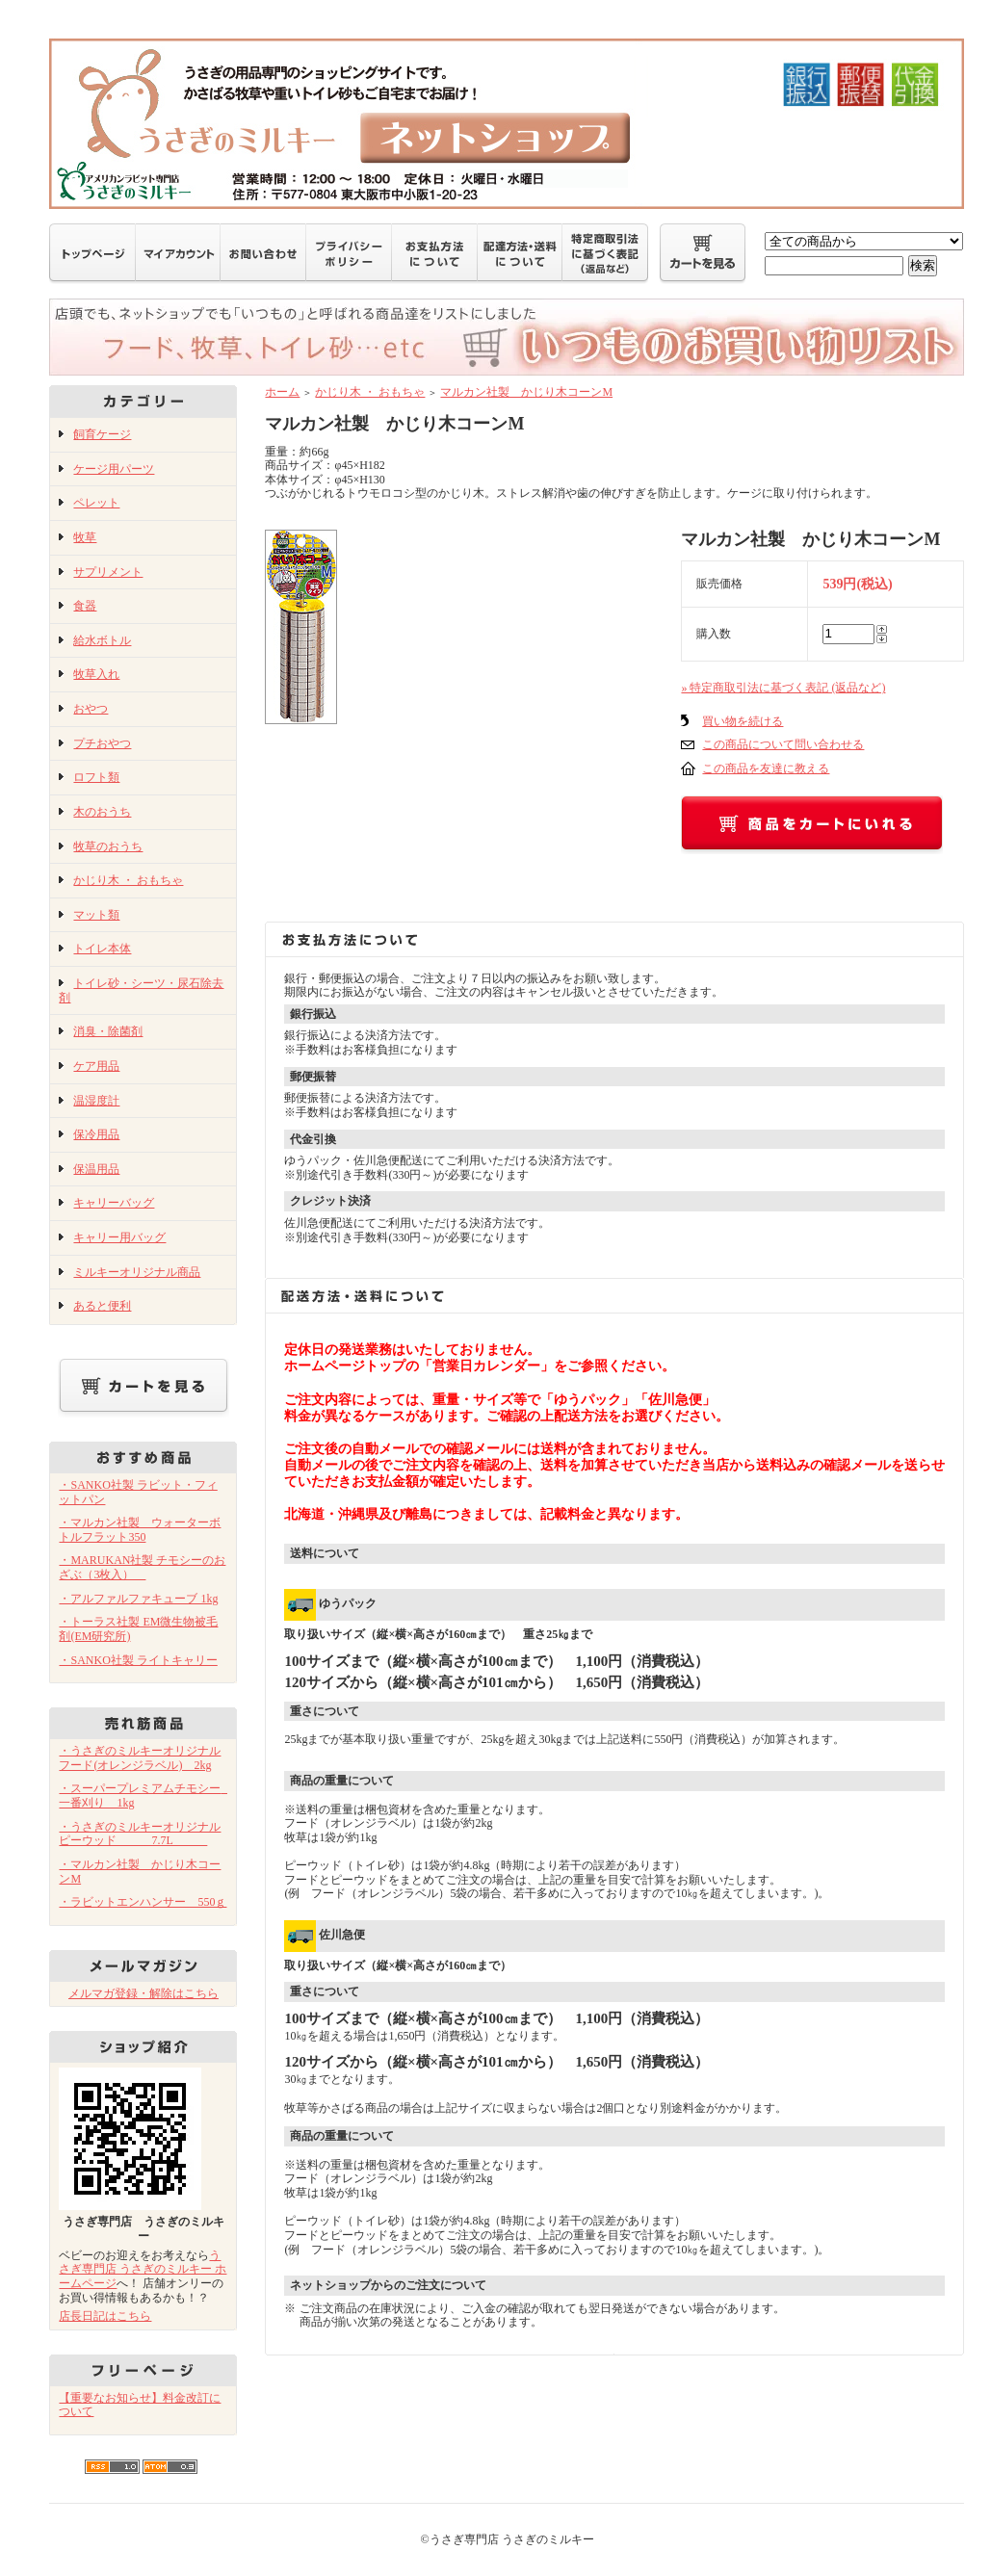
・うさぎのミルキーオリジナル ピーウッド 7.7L (140, 1834)
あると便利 (102, 1306)
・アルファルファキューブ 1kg (138, 1598)
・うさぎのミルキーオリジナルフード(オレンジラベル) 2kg (140, 1758)
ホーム (282, 392)
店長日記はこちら (105, 2316)
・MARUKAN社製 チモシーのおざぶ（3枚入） (142, 1567)
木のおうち (102, 812)
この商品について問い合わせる (783, 744)
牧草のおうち (108, 846)
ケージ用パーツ (113, 469)
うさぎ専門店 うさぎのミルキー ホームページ (142, 2269)
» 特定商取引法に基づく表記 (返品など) (783, 687)
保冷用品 (96, 1134)
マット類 (96, 915)
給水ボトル (102, 640)
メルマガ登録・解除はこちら (143, 1993)
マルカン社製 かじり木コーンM (526, 392)
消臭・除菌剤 (108, 1031)
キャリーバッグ (113, 1203)
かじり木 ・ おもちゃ (128, 880)
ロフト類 (96, 777)
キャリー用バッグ (119, 1237)
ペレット (96, 502)
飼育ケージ (102, 434)
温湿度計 (96, 1100)
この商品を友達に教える (765, 768)
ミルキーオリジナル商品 (136, 1272)
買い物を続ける (742, 721)
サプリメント (108, 572)
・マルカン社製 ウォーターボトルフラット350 (140, 1530)
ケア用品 (96, 1066)
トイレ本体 (102, 948)
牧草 (84, 537)
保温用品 (96, 1169)
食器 (84, 605)
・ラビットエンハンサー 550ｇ (142, 1902)
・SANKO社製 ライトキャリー (138, 1660)
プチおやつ (102, 743)
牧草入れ (96, 674)
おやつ (90, 709)
